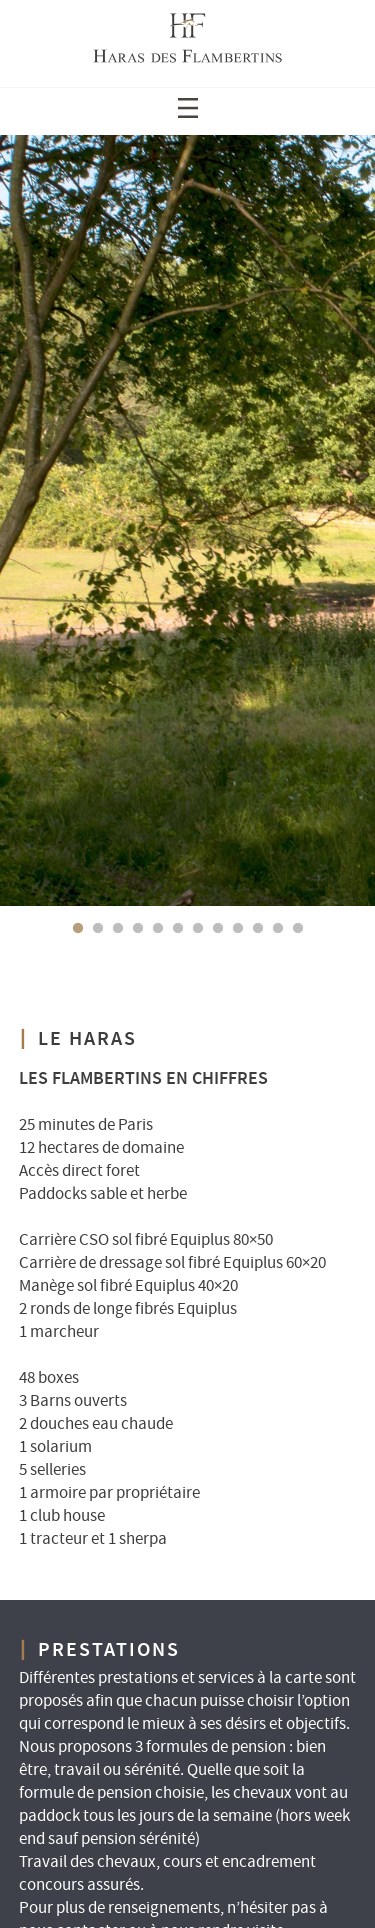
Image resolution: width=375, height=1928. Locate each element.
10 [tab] (258, 929)
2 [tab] (98, 929)
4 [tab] (138, 929)
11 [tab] (278, 929)
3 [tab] (118, 929)
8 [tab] (218, 929)
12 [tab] (298, 929)
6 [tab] (178, 929)
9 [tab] (238, 929)
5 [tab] (158, 929)
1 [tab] (78, 929)
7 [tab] (198, 929)
